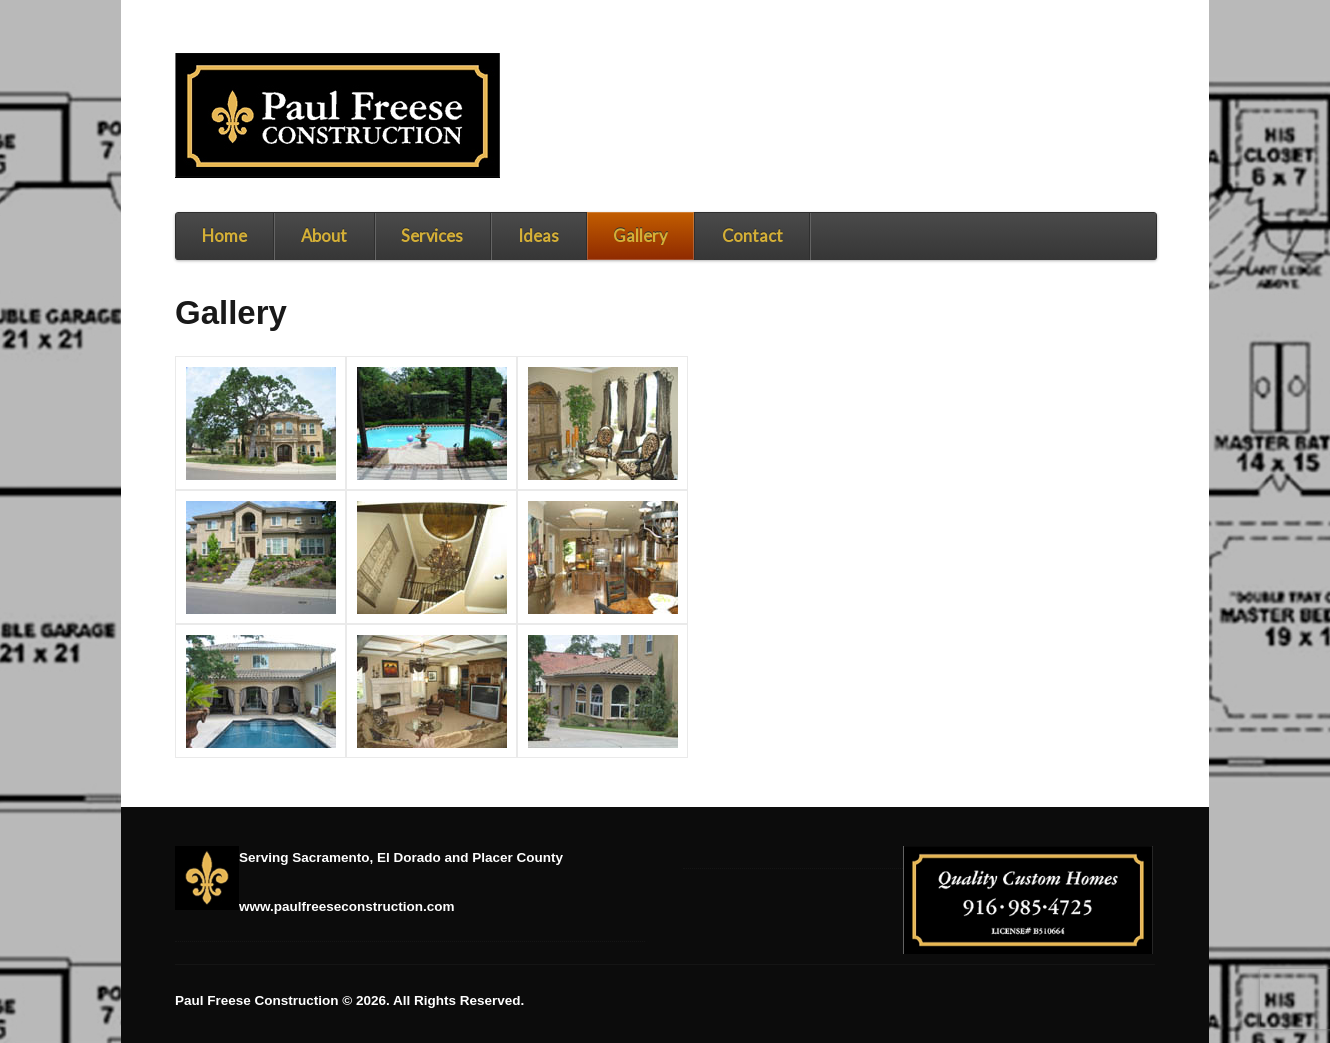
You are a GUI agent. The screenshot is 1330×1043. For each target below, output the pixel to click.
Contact (752, 236)
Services (432, 236)
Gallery (640, 236)
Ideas (538, 236)
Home (224, 236)
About (324, 236)
